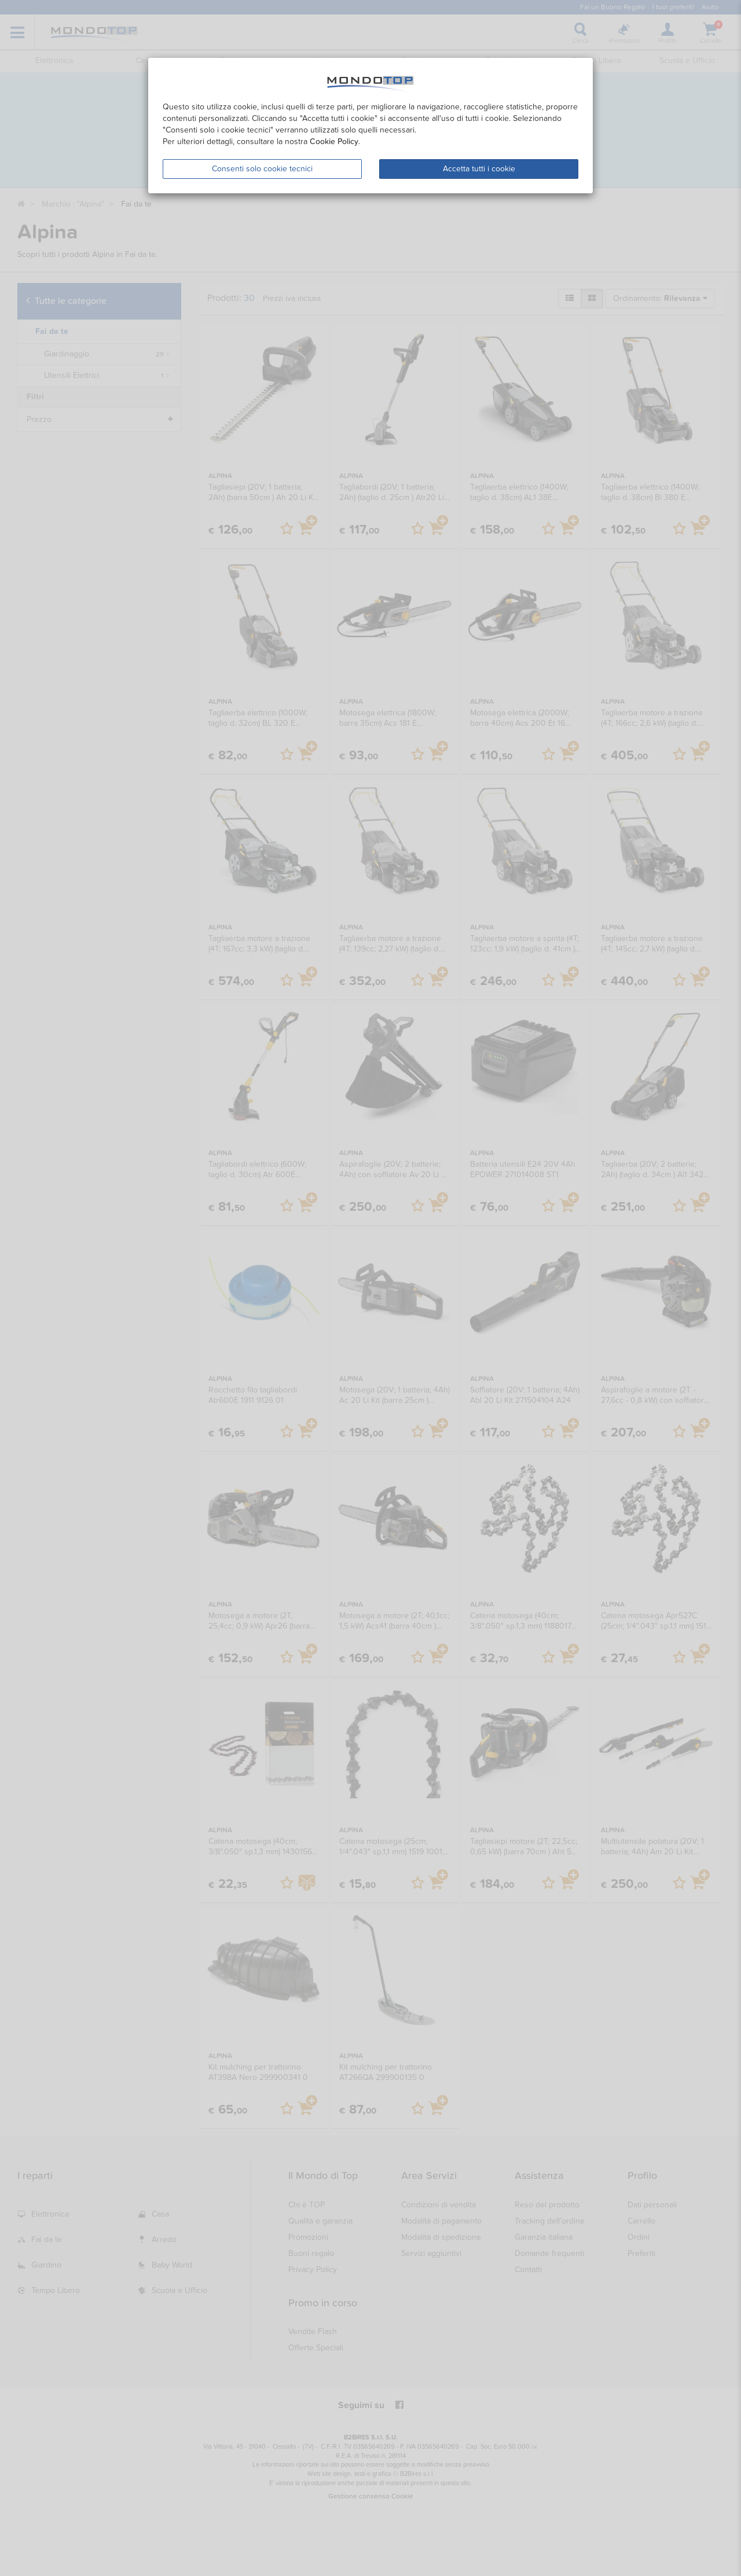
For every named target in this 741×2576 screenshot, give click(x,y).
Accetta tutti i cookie (479, 169)
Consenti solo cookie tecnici (262, 169)
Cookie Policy (334, 141)
